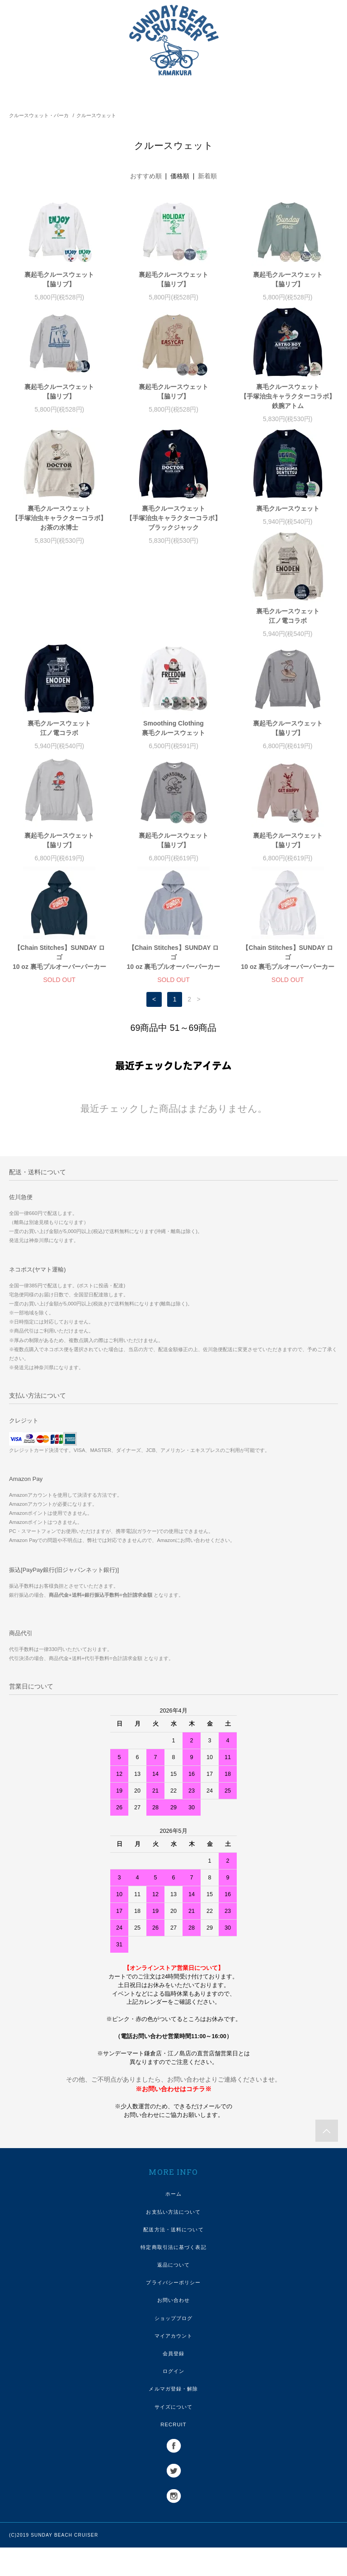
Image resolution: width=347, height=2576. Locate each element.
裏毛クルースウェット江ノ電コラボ (59, 634)
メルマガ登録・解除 (173, 2417)
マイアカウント (174, 2364)
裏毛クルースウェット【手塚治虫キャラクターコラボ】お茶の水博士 (59, 518)
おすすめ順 (146, 176)
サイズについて (174, 2435)
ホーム (173, 2222)
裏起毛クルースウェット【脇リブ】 (59, 279)
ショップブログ (174, 2346)
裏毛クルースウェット (287, 508)
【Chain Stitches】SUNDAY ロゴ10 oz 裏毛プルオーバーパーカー (173, 864)
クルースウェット (96, 115)
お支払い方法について (173, 2240)
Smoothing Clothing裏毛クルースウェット (287, 634)
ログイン (173, 2399)
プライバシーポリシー (173, 2311)
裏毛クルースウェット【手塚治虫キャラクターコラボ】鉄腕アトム (287, 396)
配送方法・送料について (173, 2258)
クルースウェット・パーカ (39, 115)
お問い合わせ (173, 2328)
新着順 (207, 176)
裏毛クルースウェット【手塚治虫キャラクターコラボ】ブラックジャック (173, 518)
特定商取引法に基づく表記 (173, 2275)
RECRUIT (173, 2453)
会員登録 (173, 2382)
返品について (173, 2293)
